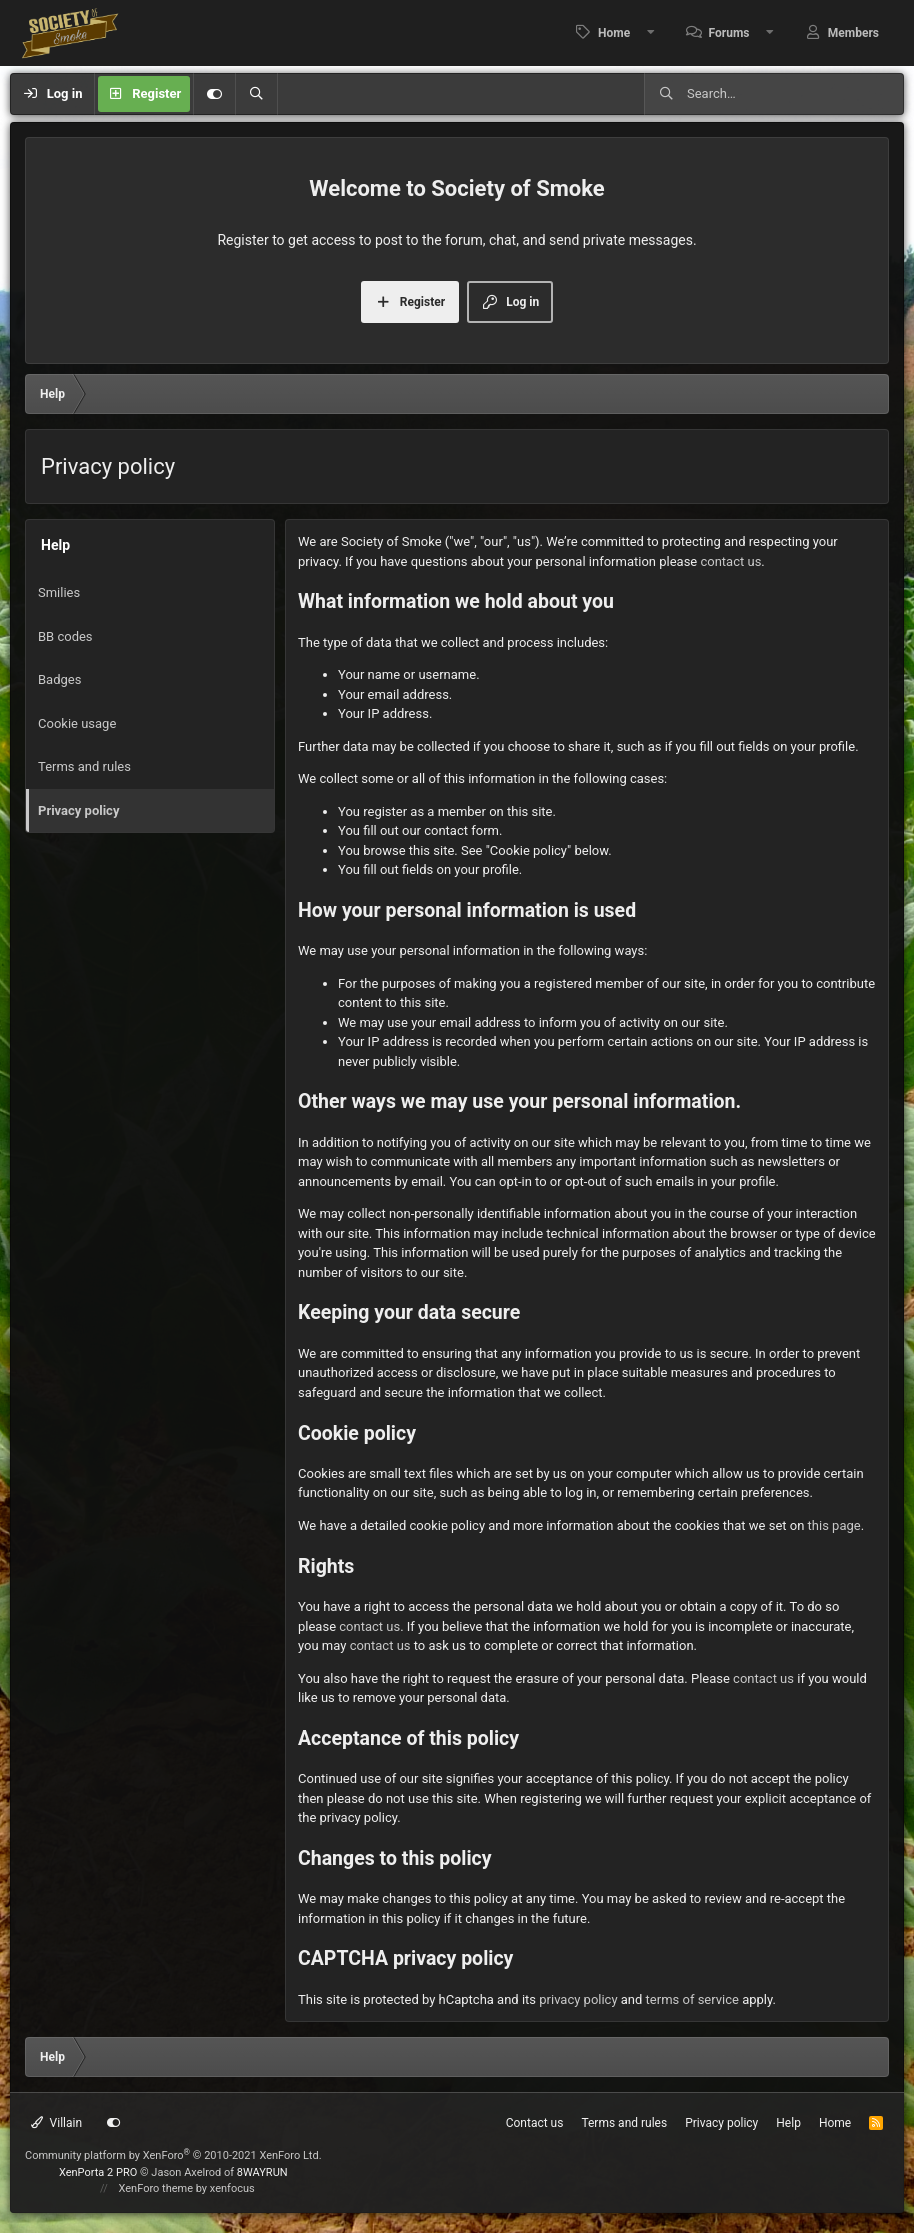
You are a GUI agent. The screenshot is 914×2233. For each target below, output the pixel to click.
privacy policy (578, 1999)
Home (614, 33)
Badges (59, 679)
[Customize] (214, 94)
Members (853, 33)
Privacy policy (78, 810)
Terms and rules (84, 766)
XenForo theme (156, 2188)
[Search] (256, 94)
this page (834, 1525)
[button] (651, 33)
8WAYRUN (262, 2172)
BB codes (65, 636)
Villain (56, 2123)
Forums (729, 33)
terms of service (692, 1999)
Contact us (535, 2123)
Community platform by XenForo (173, 2155)
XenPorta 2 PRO (98, 2172)
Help (788, 2123)
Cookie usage (77, 723)
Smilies (59, 592)
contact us (730, 561)
